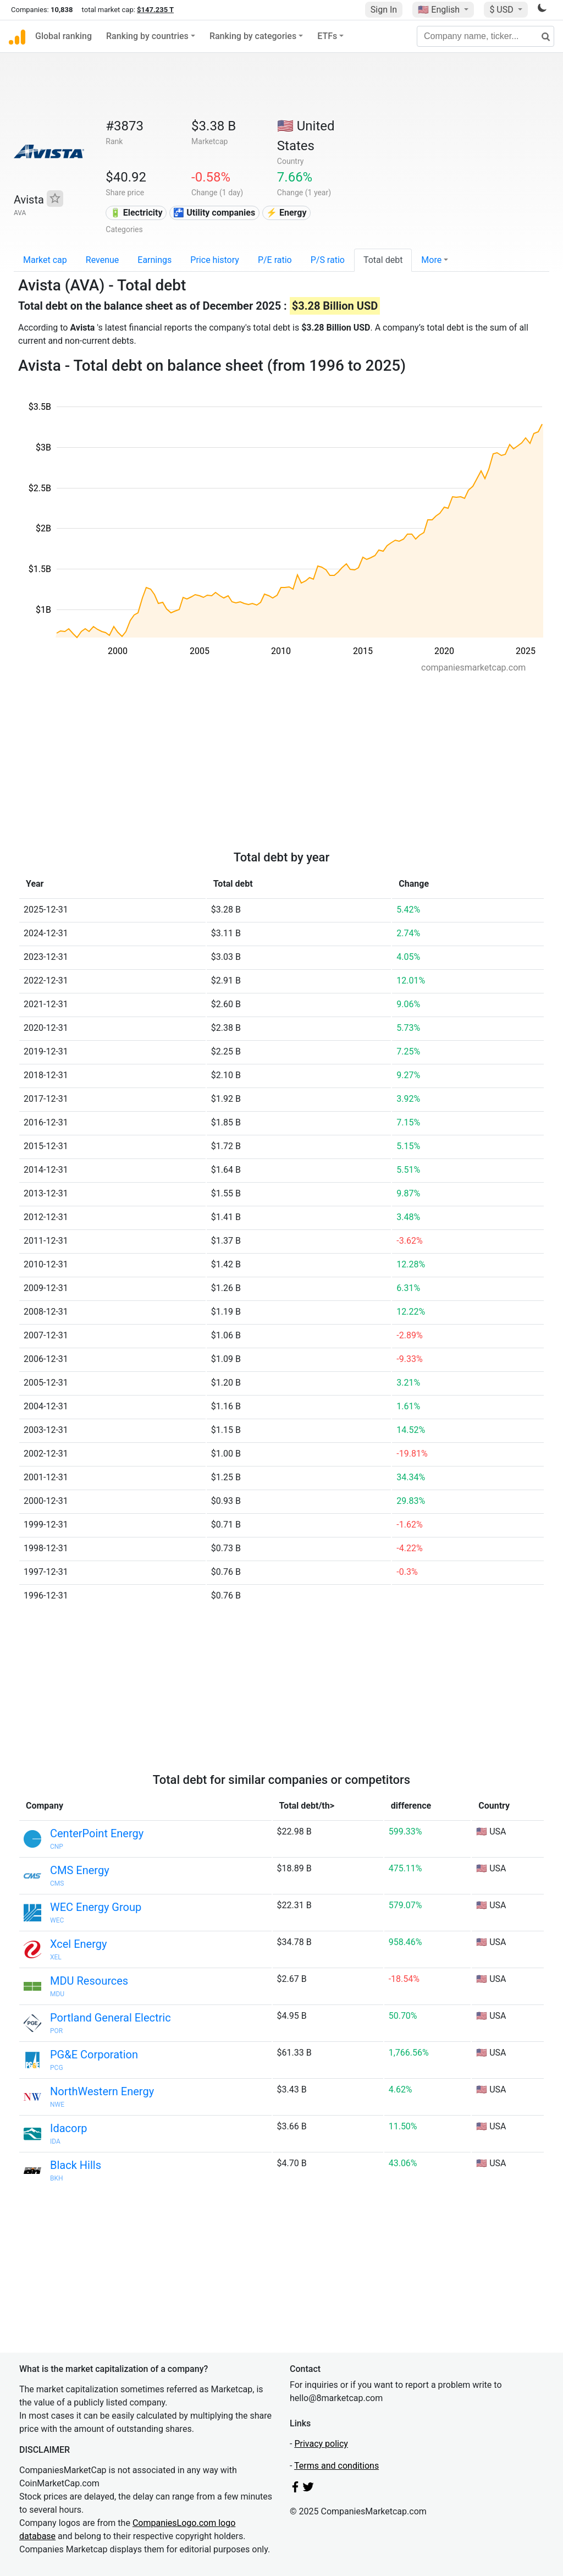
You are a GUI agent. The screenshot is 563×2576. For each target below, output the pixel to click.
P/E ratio (275, 260)
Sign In (384, 9)
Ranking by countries (147, 36)
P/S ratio (328, 260)
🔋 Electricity (136, 212)
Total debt (382, 260)
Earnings (154, 260)
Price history (214, 260)
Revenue (102, 260)
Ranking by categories (252, 36)
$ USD (502, 9)
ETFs (327, 36)
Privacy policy (321, 2443)
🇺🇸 (440, 9)
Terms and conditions (336, 2465)
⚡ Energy (286, 212)
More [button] (431, 260)
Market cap (45, 260)
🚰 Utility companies (214, 212)
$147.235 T (155, 10)
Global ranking (63, 36)
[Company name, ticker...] (485, 36)
